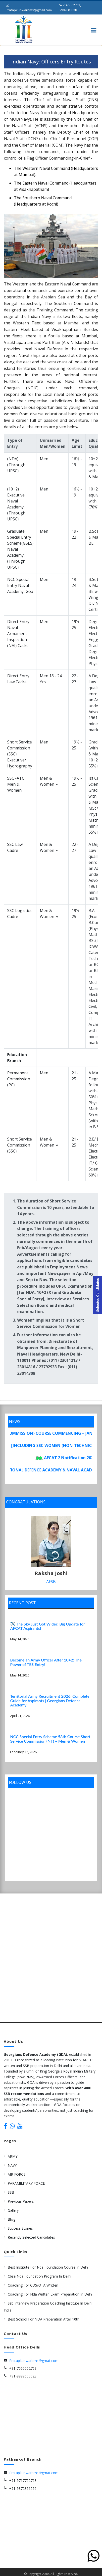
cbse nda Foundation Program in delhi (39, 2273)
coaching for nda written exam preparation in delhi (50, 2291)
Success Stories (20, 2225)
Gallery (13, 2207)
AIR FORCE (16, 2171)
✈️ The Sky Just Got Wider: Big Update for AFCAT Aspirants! (47, 1623)
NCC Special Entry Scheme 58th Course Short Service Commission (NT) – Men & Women (50, 1736)
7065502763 (71, 5)
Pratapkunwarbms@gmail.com (29, 10)
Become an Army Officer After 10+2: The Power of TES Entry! (46, 1659)
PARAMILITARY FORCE (26, 2180)
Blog (11, 2216)
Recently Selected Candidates (31, 2234)
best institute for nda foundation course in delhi (48, 2264)
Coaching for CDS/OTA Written (33, 2282)
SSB (11, 2189)
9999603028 (68, 10)
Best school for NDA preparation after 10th (43, 2316)
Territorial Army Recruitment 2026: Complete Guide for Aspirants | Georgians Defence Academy (50, 1698)
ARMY (12, 2153)
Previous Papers (21, 2198)
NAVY (12, 2162)
